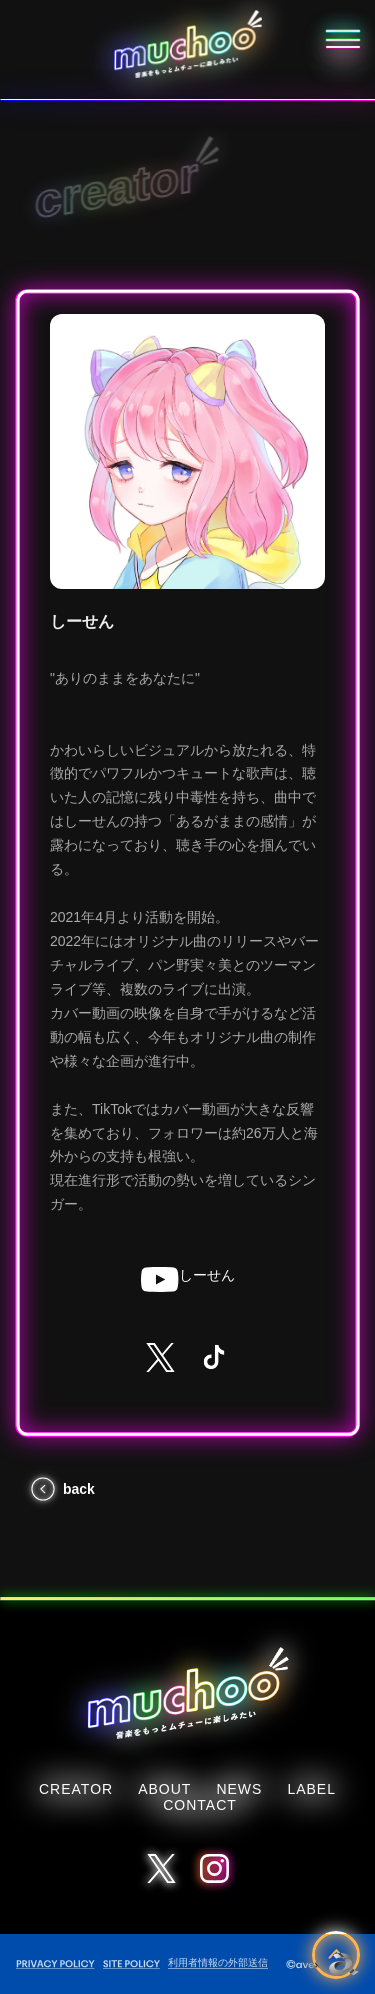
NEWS (239, 1789)
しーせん (188, 1279)
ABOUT (164, 1789)
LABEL (311, 1789)
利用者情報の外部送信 (218, 1962)
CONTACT (200, 1805)
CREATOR (76, 1789)
